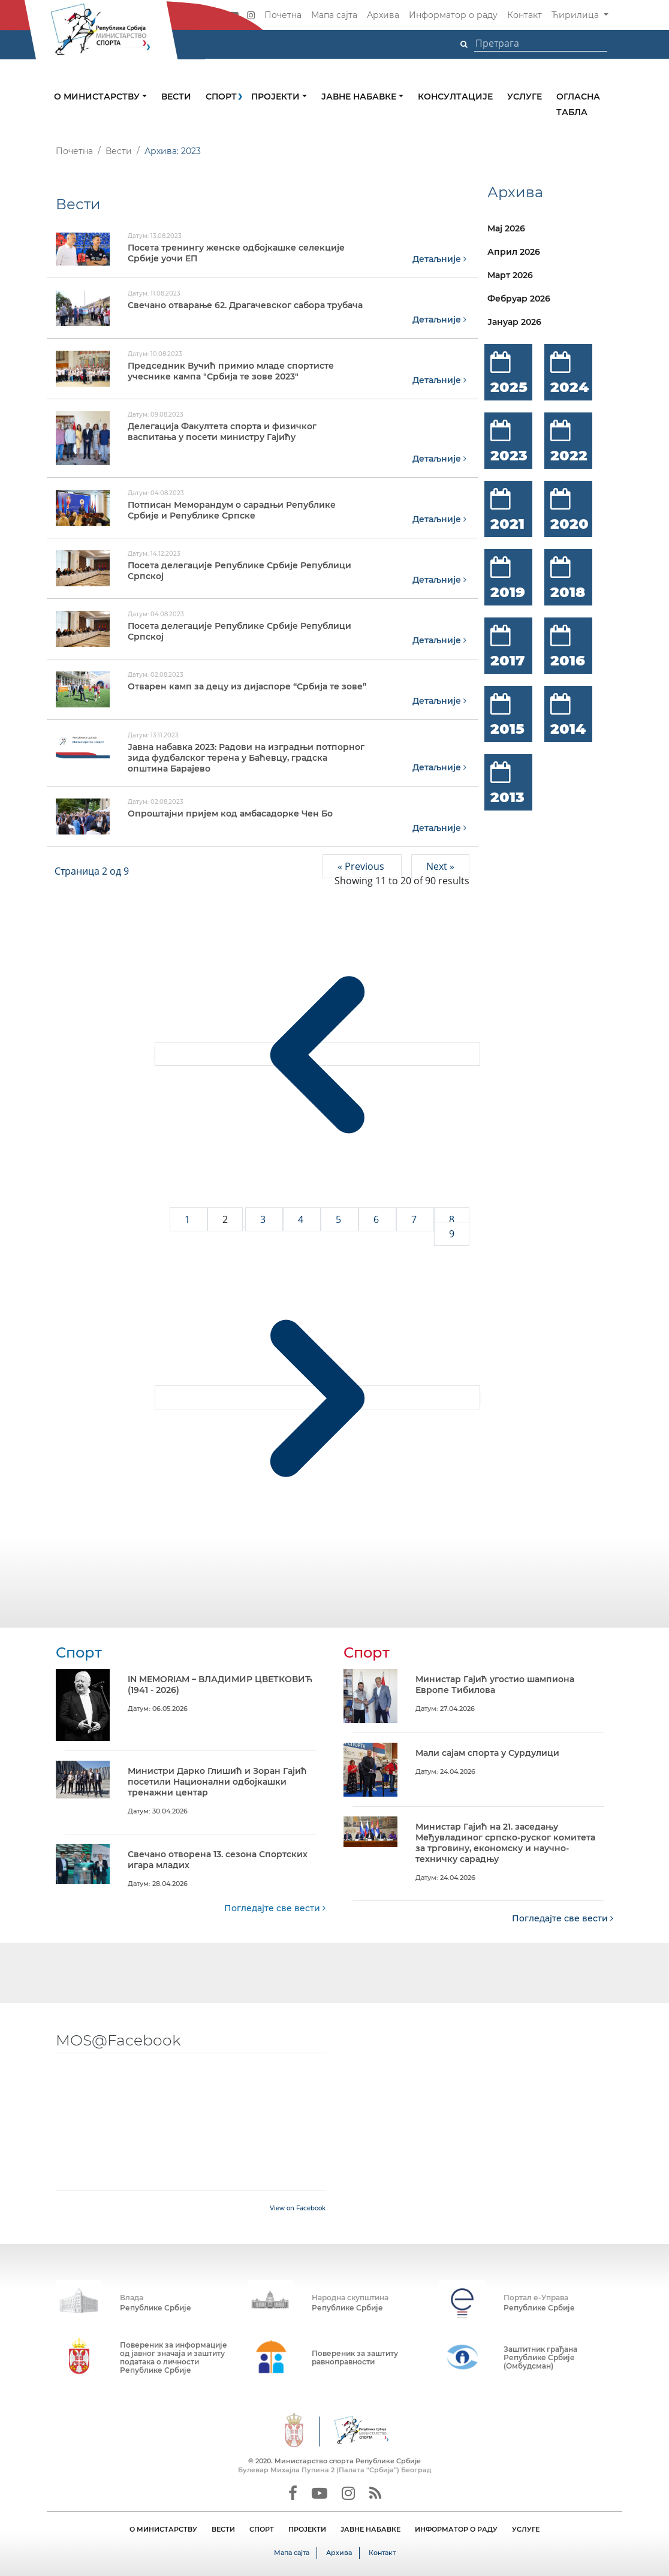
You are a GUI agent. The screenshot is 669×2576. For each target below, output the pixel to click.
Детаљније (439, 258)
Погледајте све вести (275, 1907)
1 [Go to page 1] (188, 1218)
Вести (176, 96)
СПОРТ (261, 2528)
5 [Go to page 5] (339, 1218)
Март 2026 (510, 275)
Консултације (455, 96)
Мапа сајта (334, 15)
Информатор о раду (453, 15)
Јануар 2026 (514, 322)
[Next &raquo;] (317, 1397)
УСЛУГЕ (526, 2528)
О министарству (98, 96)
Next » (440, 865)
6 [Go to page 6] (377, 1218)
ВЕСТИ (223, 2528)
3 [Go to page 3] (264, 1218)
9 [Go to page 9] (451, 1233)
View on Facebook (298, 2208)
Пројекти (276, 96)
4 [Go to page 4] (302, 1218)
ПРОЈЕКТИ (307, 2528)
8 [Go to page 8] (451, 1218)
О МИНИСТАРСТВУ (163, 2528)
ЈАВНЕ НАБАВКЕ (370, 2528)
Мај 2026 (506, 228)
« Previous (362, 865)
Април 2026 (513, 251)
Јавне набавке (360, 96)
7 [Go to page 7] (415, 1218)
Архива (383, 15)
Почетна (283, 15)
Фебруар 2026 (518, 298)
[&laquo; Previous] (317, 1053)
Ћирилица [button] (576, 15)
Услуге (524, 96)
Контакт (524, 15)
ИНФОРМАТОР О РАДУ (456, 2528)
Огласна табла (578, 104)
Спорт (221, 96)
